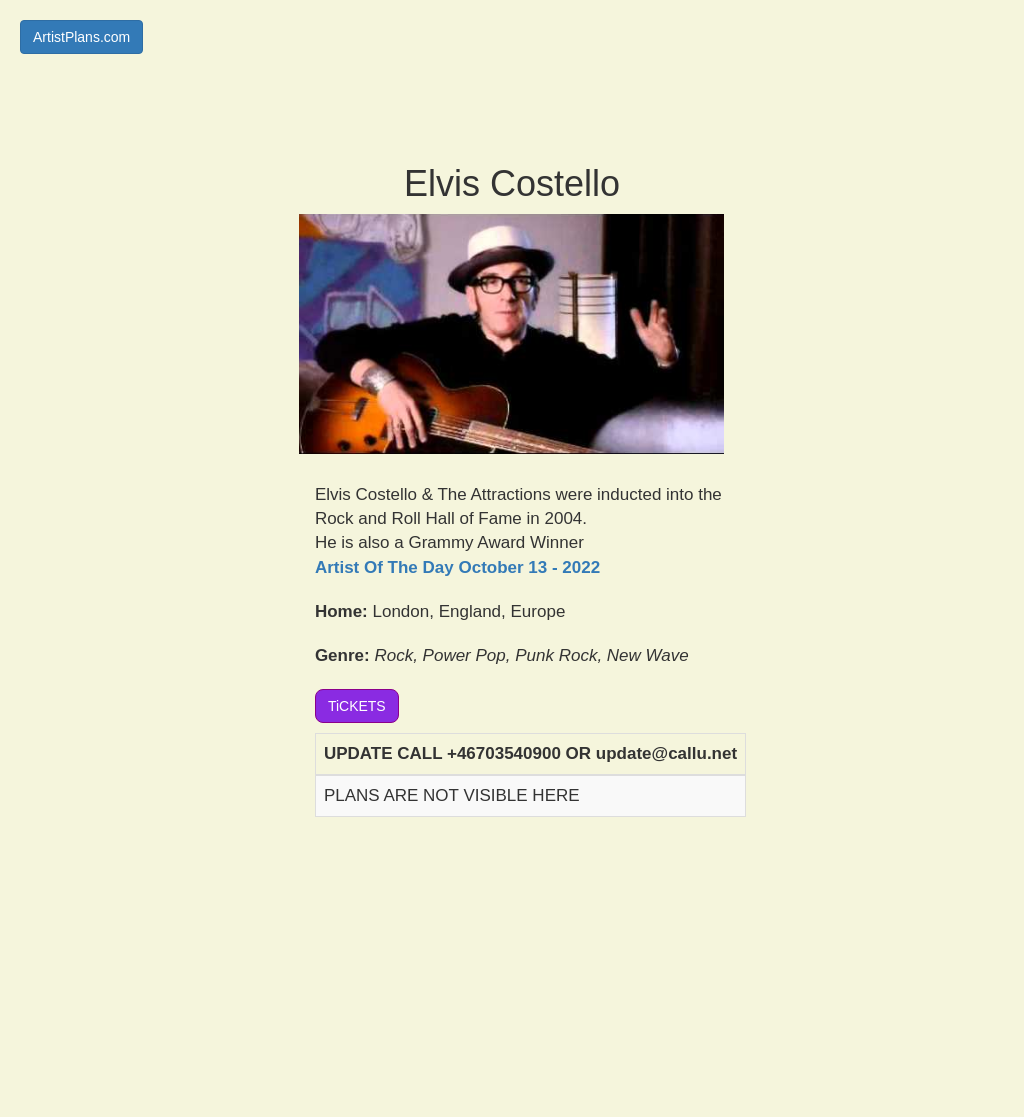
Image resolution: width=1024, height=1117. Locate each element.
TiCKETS (357, 706)
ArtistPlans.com (81, 37)
